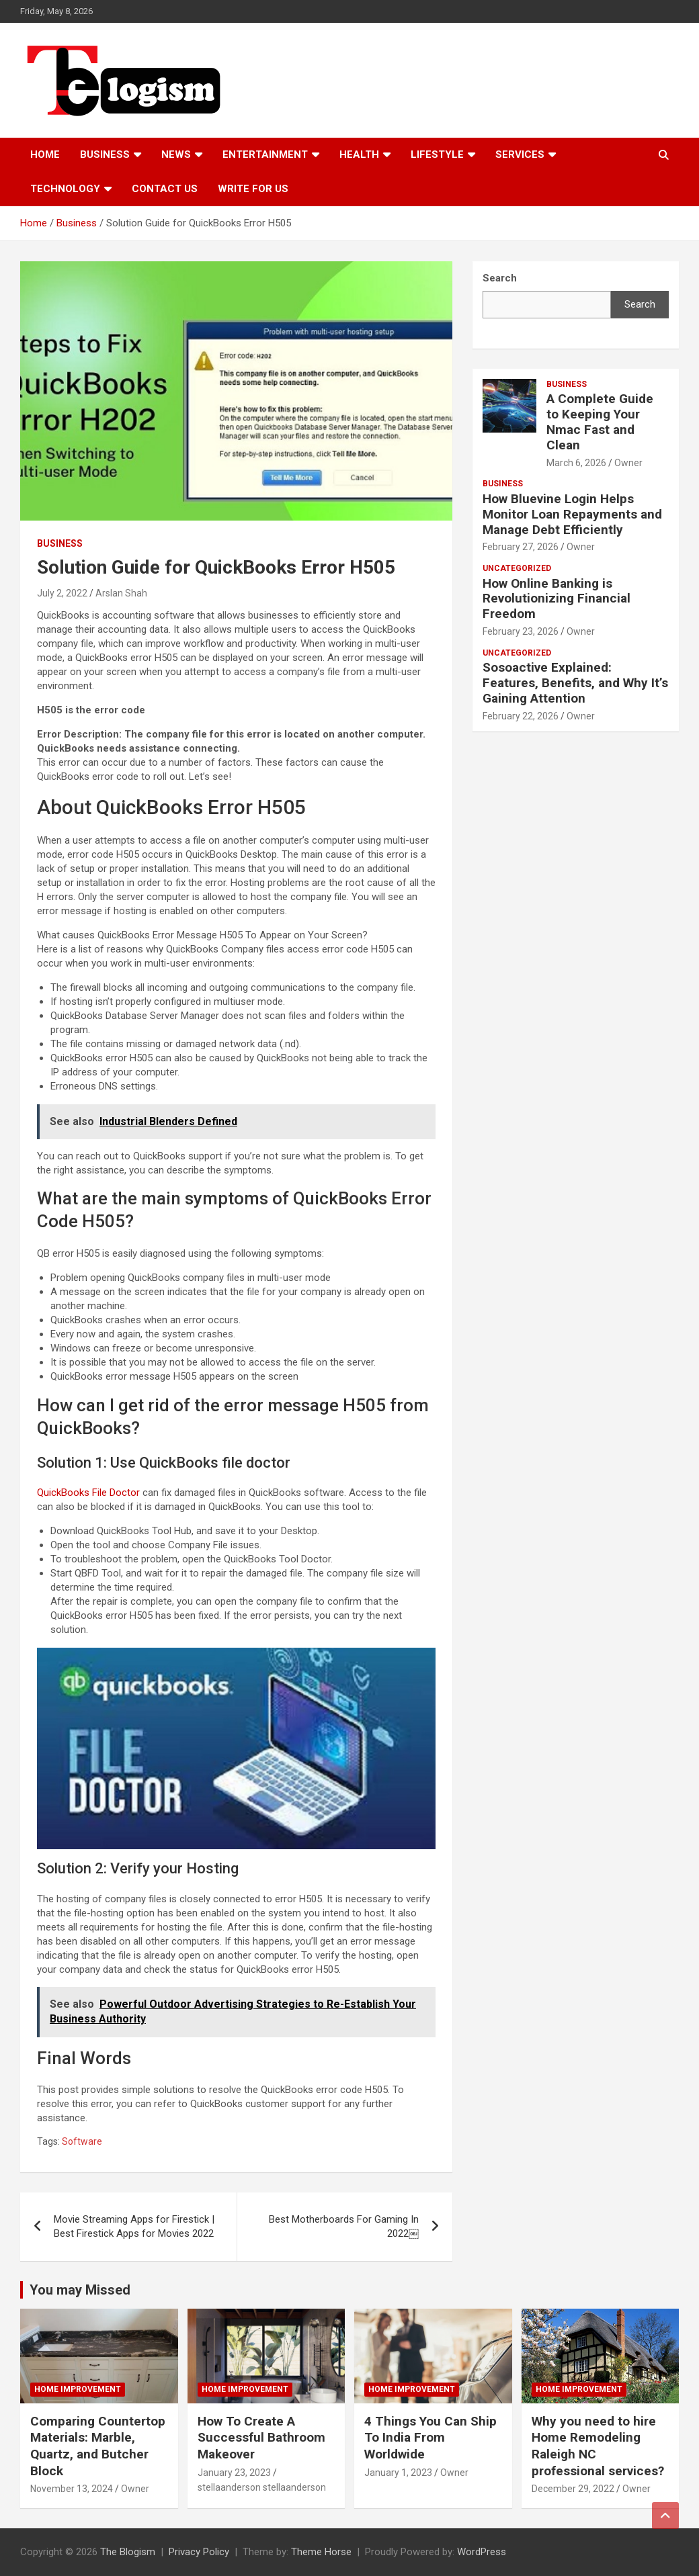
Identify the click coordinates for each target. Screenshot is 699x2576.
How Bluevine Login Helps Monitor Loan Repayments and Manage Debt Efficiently (572, 514)
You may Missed (80, 2290)
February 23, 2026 (521, 631)
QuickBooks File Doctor (88, 1492)
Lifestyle (437, 154)
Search (639, 304)
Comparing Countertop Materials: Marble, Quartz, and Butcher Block (97, 2446)
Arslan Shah (121, 593)
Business (105, 154)
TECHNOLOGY (65, 189)
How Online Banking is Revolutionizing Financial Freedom (556, 599)
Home (45, 154)
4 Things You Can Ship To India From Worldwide (430, 2437)
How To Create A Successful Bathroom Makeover (261, 2437)
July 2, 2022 (62, 593)
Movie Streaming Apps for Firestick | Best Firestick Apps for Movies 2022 (134, 2226)
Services (519, 154)
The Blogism (127, 2552)
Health (359, 154)
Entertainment (265, 154)
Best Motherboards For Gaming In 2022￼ (344, 2226)
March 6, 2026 (576, 462)
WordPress (481, 2552)
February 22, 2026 (521, 716)
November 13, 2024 (71, 2488)
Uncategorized (517, 568)
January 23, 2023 (234, 2472)
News (176, 154)
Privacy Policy (199, 2552)
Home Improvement (77, 2389)
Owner (628, 462)
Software (82, 2141)
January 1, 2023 (398, 2472)
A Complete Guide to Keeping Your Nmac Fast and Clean (599, 421)
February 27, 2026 (521, 546)
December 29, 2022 (573, 2488)
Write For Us (253, 189)
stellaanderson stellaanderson (262, 2487)
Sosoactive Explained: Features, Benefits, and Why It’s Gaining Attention (575, 683)
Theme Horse (321, 2552)
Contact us (165, 189)
